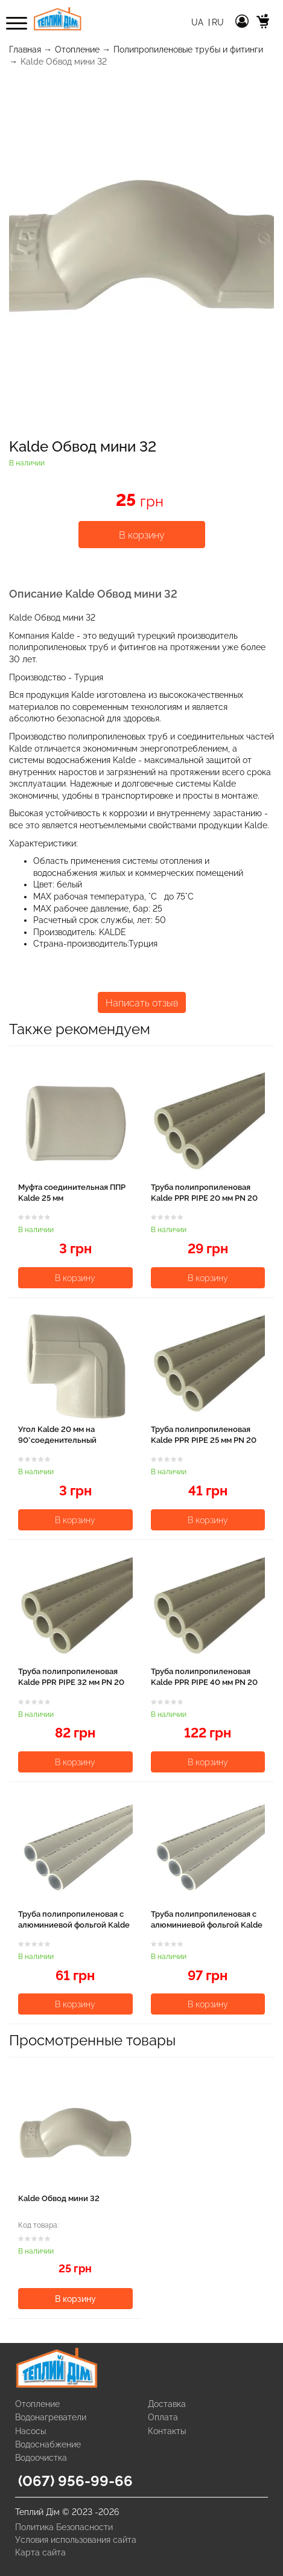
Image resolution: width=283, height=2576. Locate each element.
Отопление (77, 49)
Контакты (167, 2431)
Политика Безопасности (64, 2527)
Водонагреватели (50, 2417)
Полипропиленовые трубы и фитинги (188, 49)
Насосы (30, 2431)
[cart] (263, 23)
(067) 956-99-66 (75, 2481)
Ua (198, 22)
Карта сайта (40, 2552)
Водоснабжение (48, 2444)
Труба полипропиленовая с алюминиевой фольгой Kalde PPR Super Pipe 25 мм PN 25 (206, 1925)
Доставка (167, 2404)
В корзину (142, 535)
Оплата (163, 2417)
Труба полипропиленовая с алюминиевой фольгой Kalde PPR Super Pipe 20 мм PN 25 (74, 1925)
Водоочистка (41, 2458)
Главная (25, 49)
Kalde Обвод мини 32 (59, 2198)
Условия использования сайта (75, 2540)
